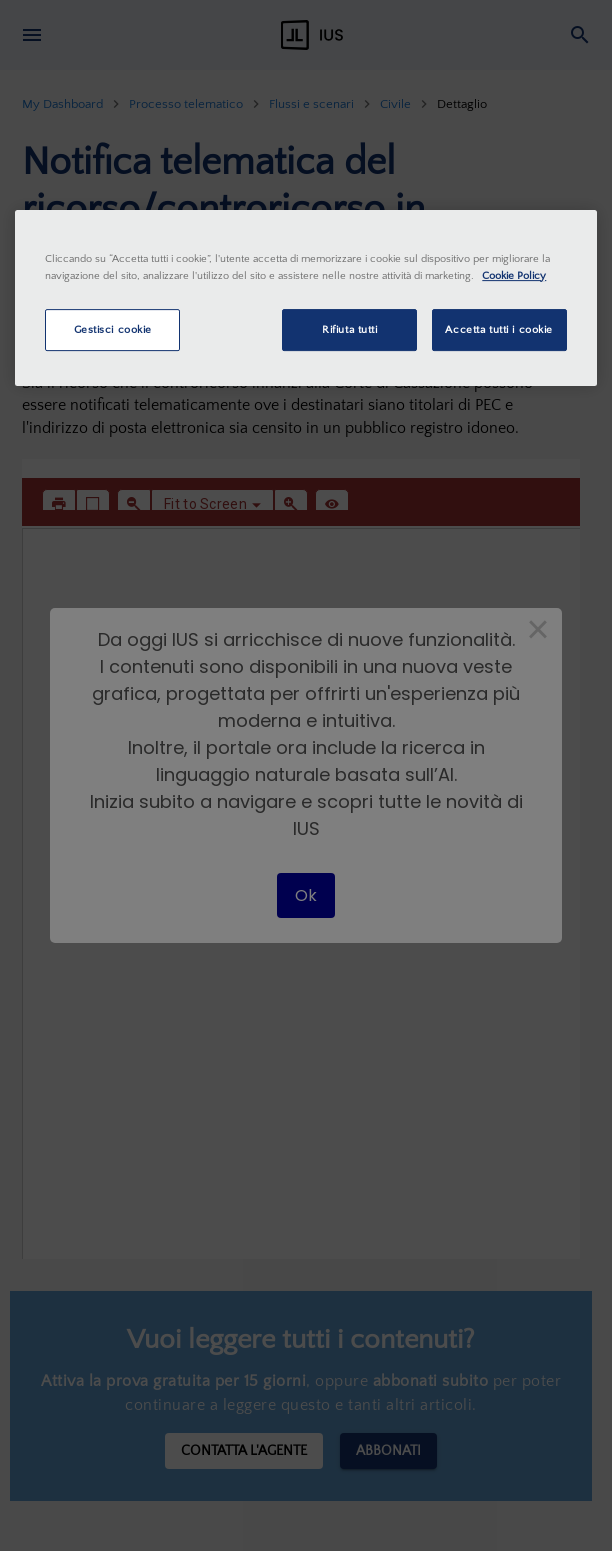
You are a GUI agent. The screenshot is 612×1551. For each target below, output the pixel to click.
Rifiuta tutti (349, 329)
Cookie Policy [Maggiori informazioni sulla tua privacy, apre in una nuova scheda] (514, 275)
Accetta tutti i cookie (499, 329)
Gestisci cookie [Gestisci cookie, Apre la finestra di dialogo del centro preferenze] (113, 329)
